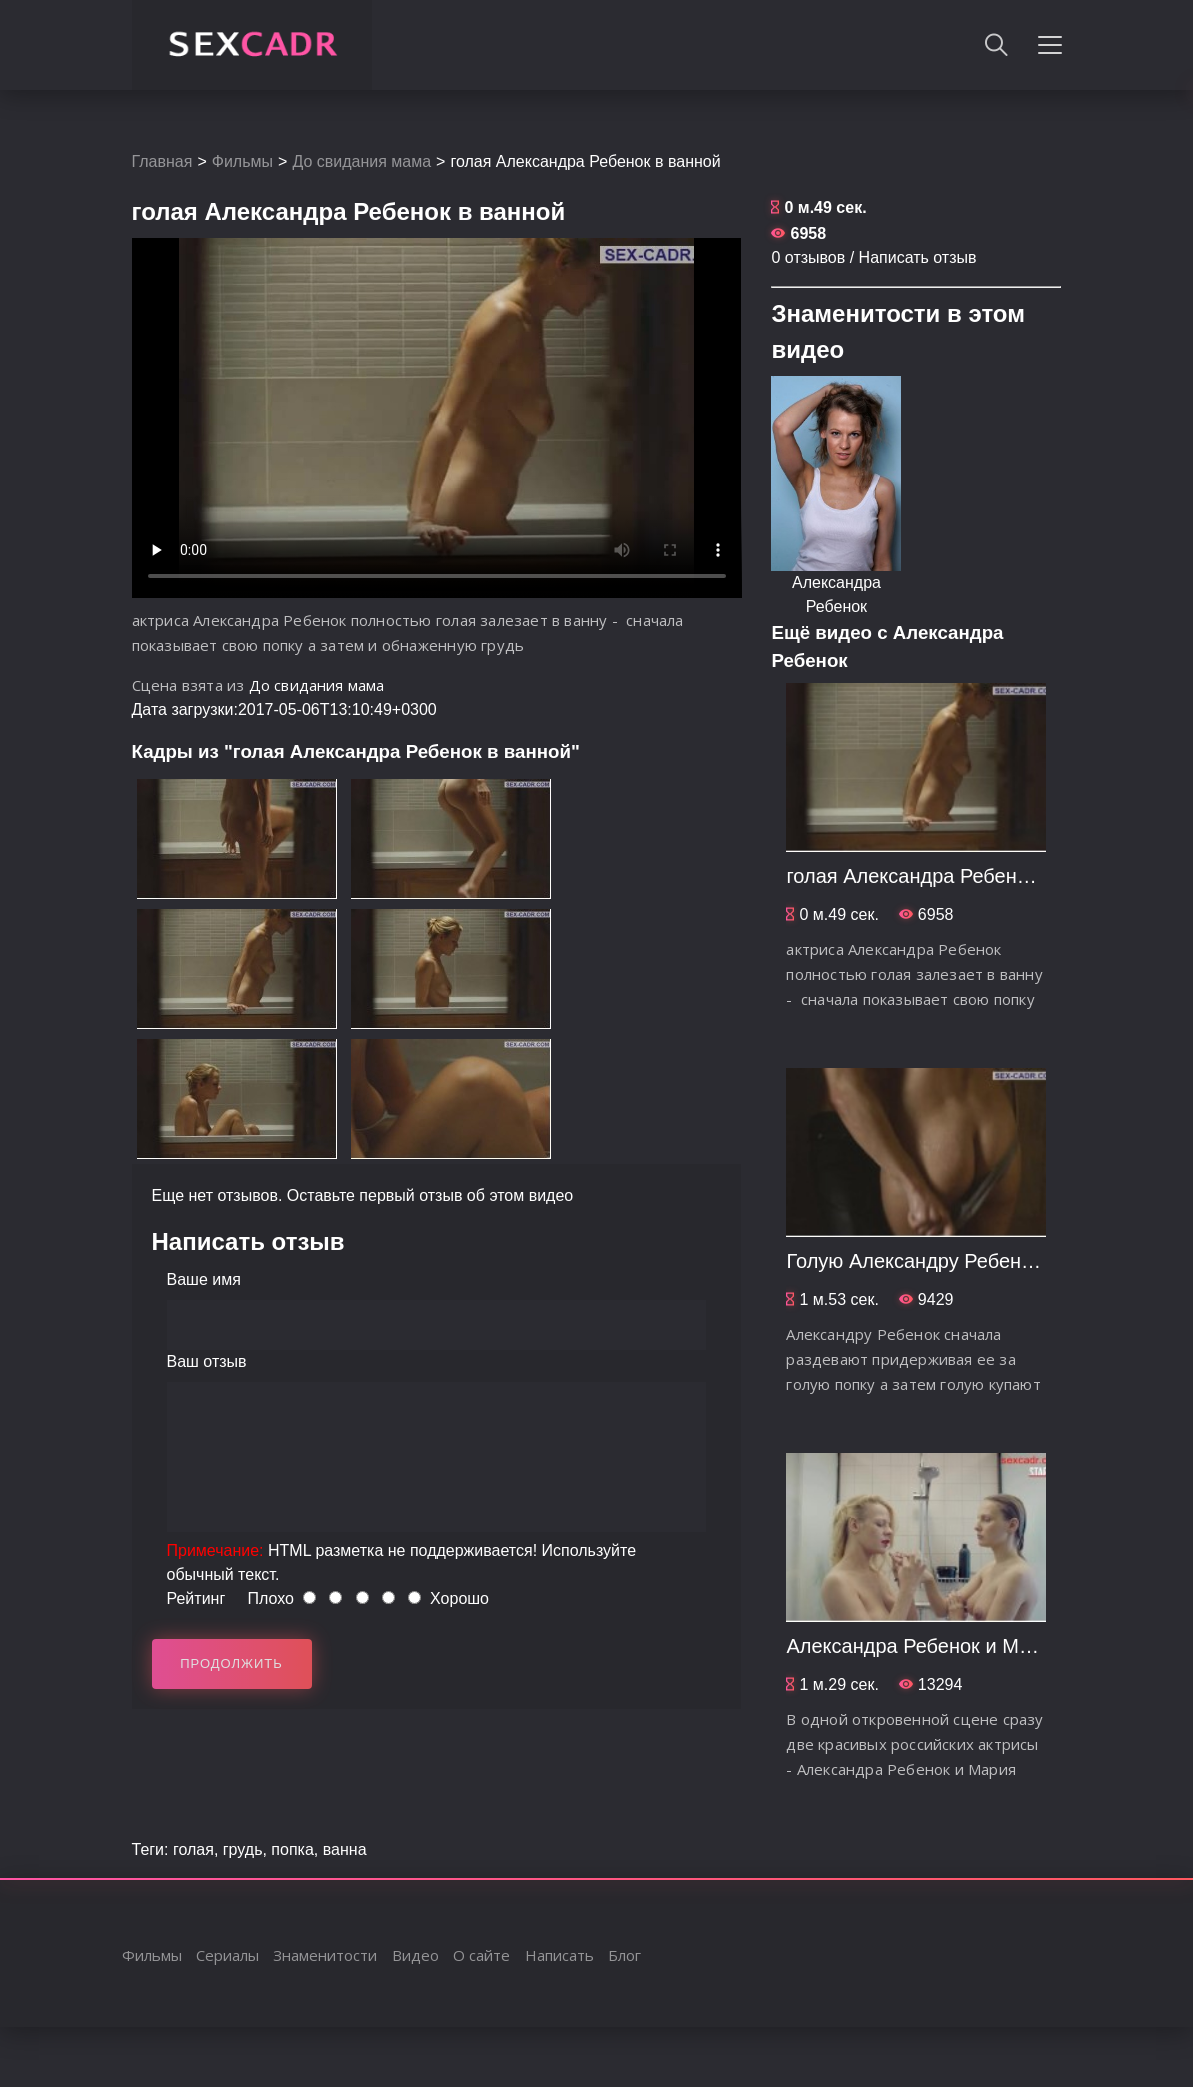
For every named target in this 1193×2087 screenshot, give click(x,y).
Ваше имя (204, 1279)
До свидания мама (361, 161)
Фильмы (242, 161)
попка (292, 1849)
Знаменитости (325, 1955)
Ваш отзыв (207, 1361)
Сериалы (227, 1955)
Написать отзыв (918, 257)
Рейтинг (196, 1598)
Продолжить (231, 1663)
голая (193, 1849)
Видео (415, 1955)
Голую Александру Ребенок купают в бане (981, 1261)
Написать (559, 1955)
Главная (162, 161)
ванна (345, 1849)
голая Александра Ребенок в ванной (955, 876)
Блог (624, 1955)
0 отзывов (808, 257)
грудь (243, 1849)
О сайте (481, 1955)
